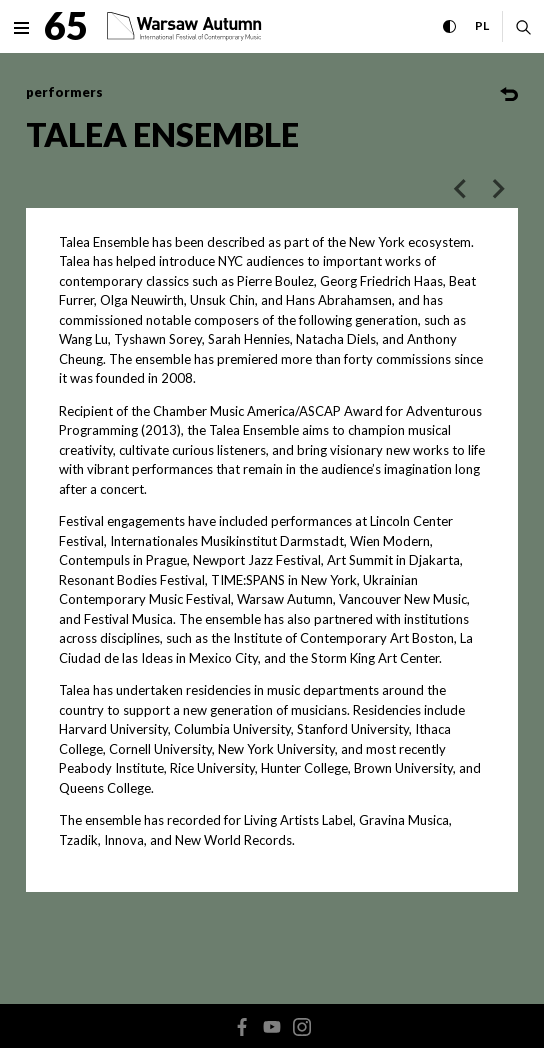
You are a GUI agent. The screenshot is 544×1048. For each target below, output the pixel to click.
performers (64, 92)
